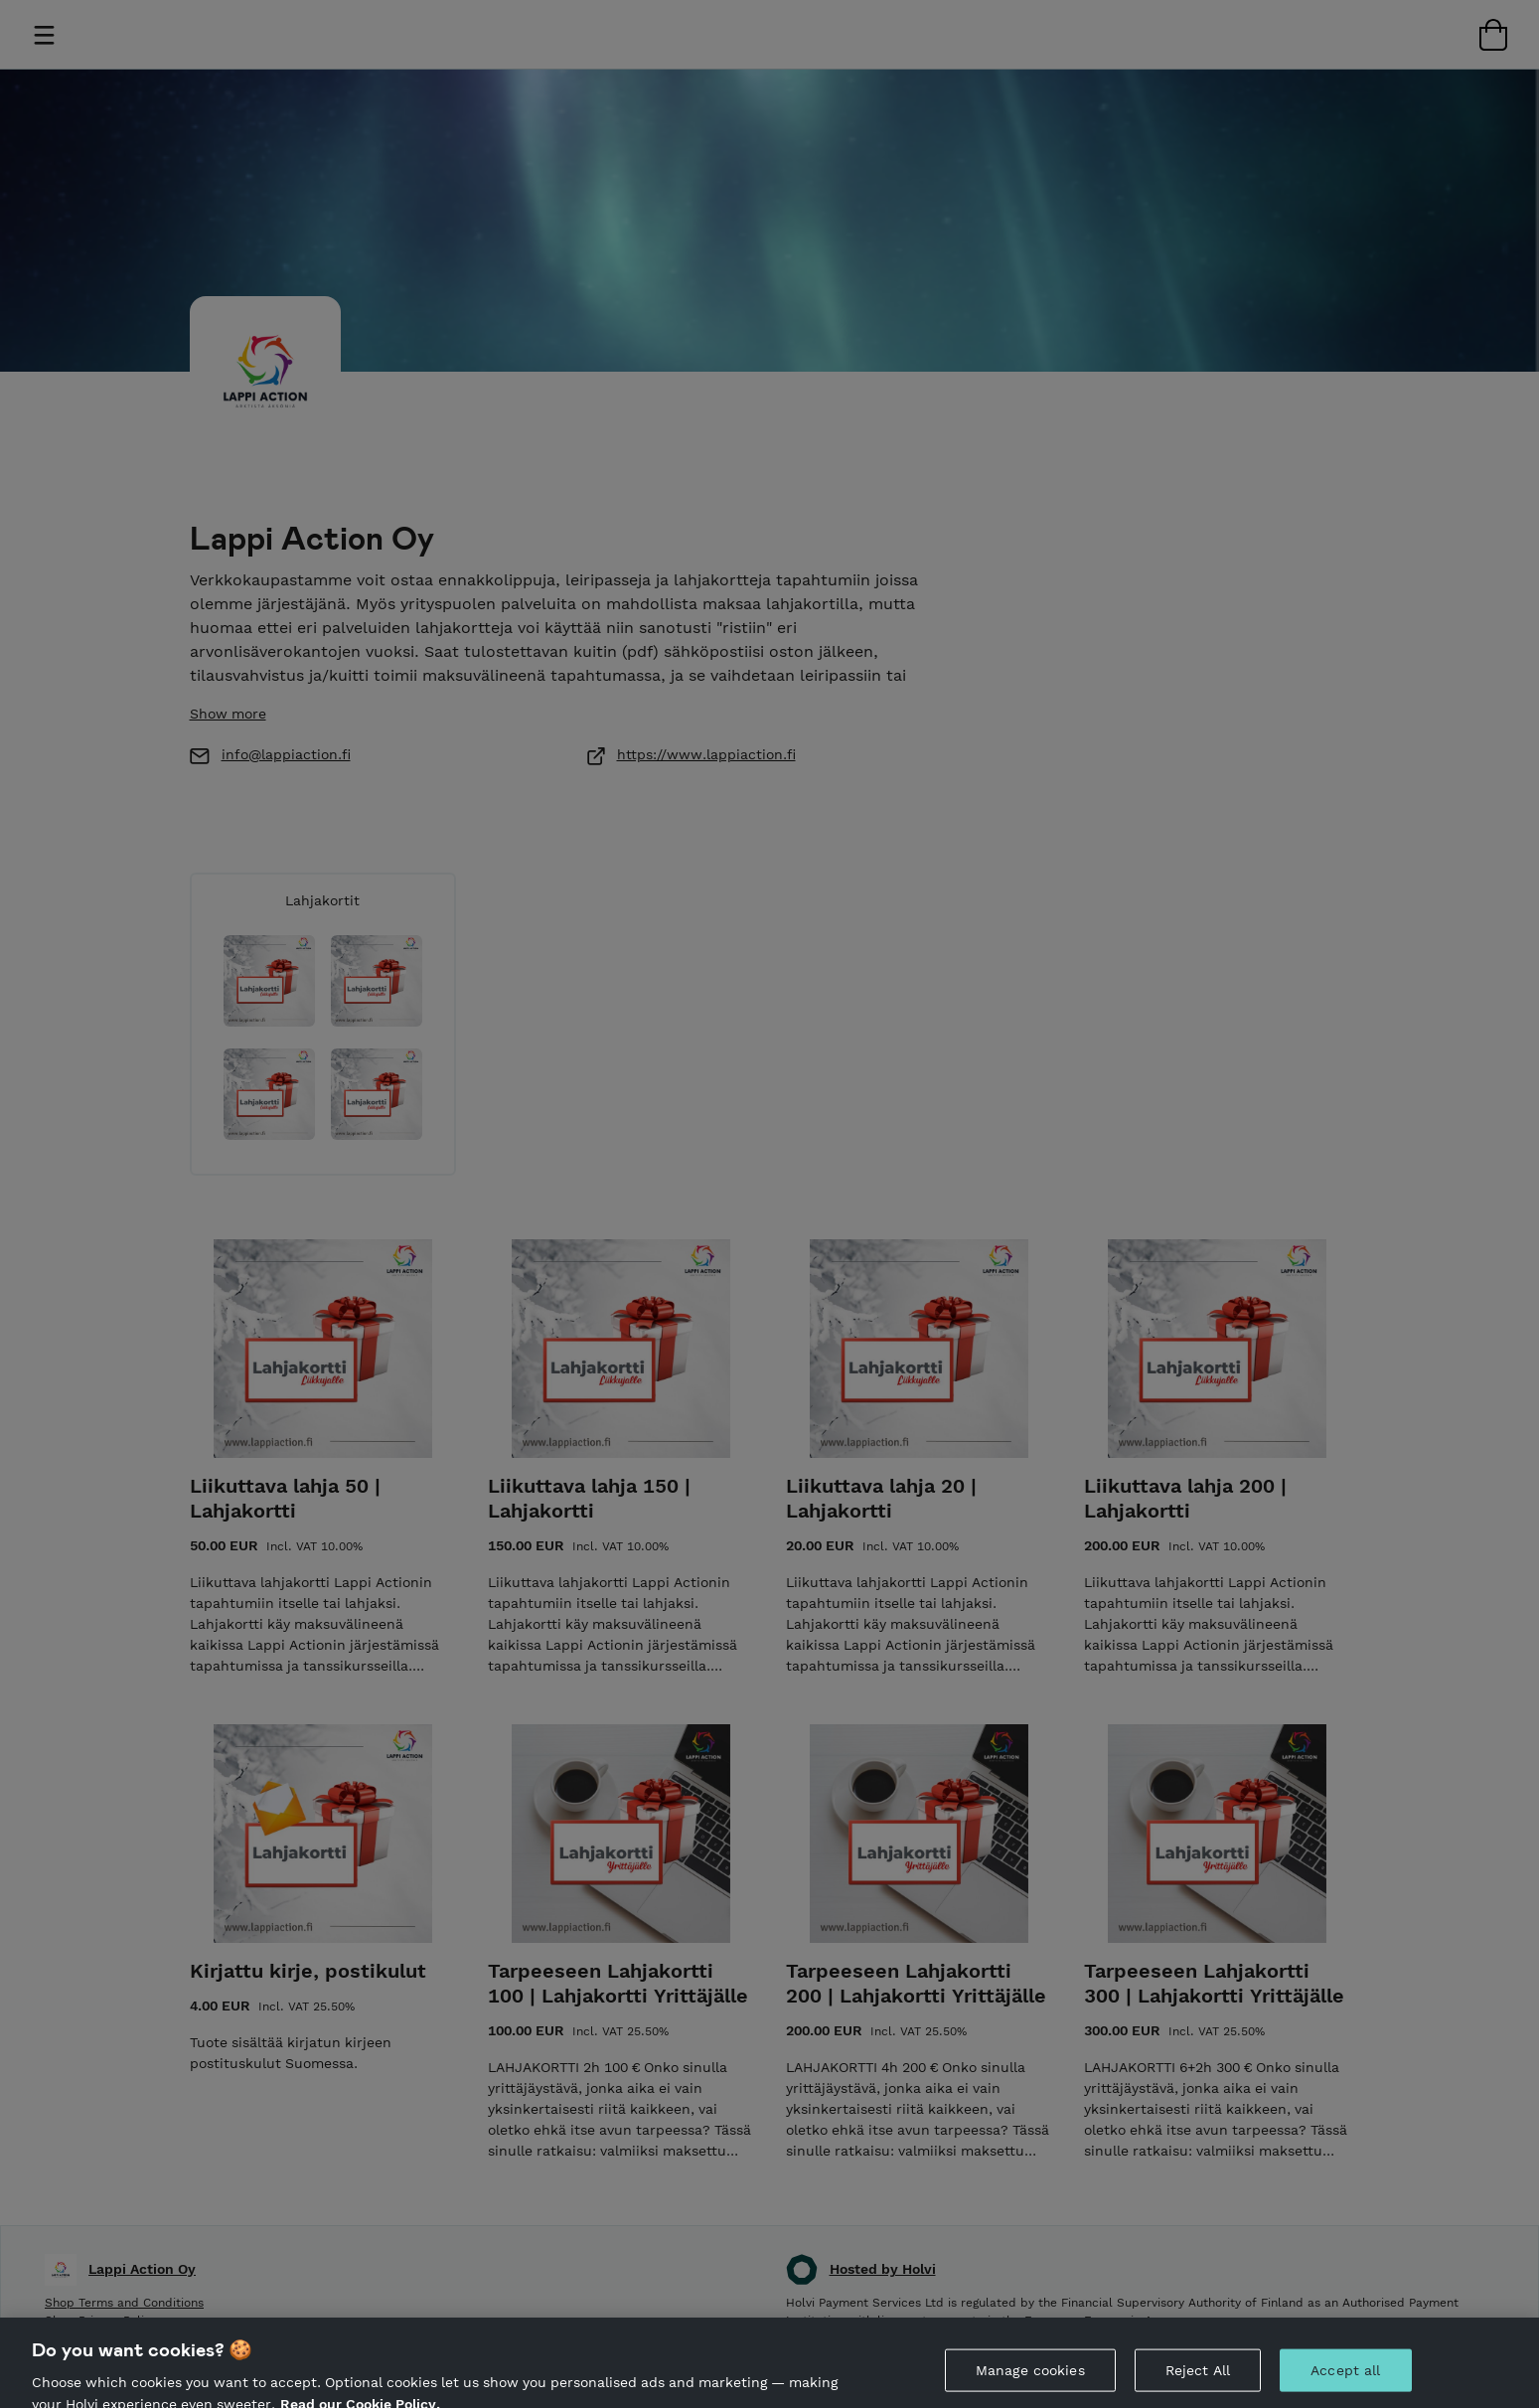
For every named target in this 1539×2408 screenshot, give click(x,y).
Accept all (1345, 2382)
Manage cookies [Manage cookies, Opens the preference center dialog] (1030, 2382)
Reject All (1197, 2382)
